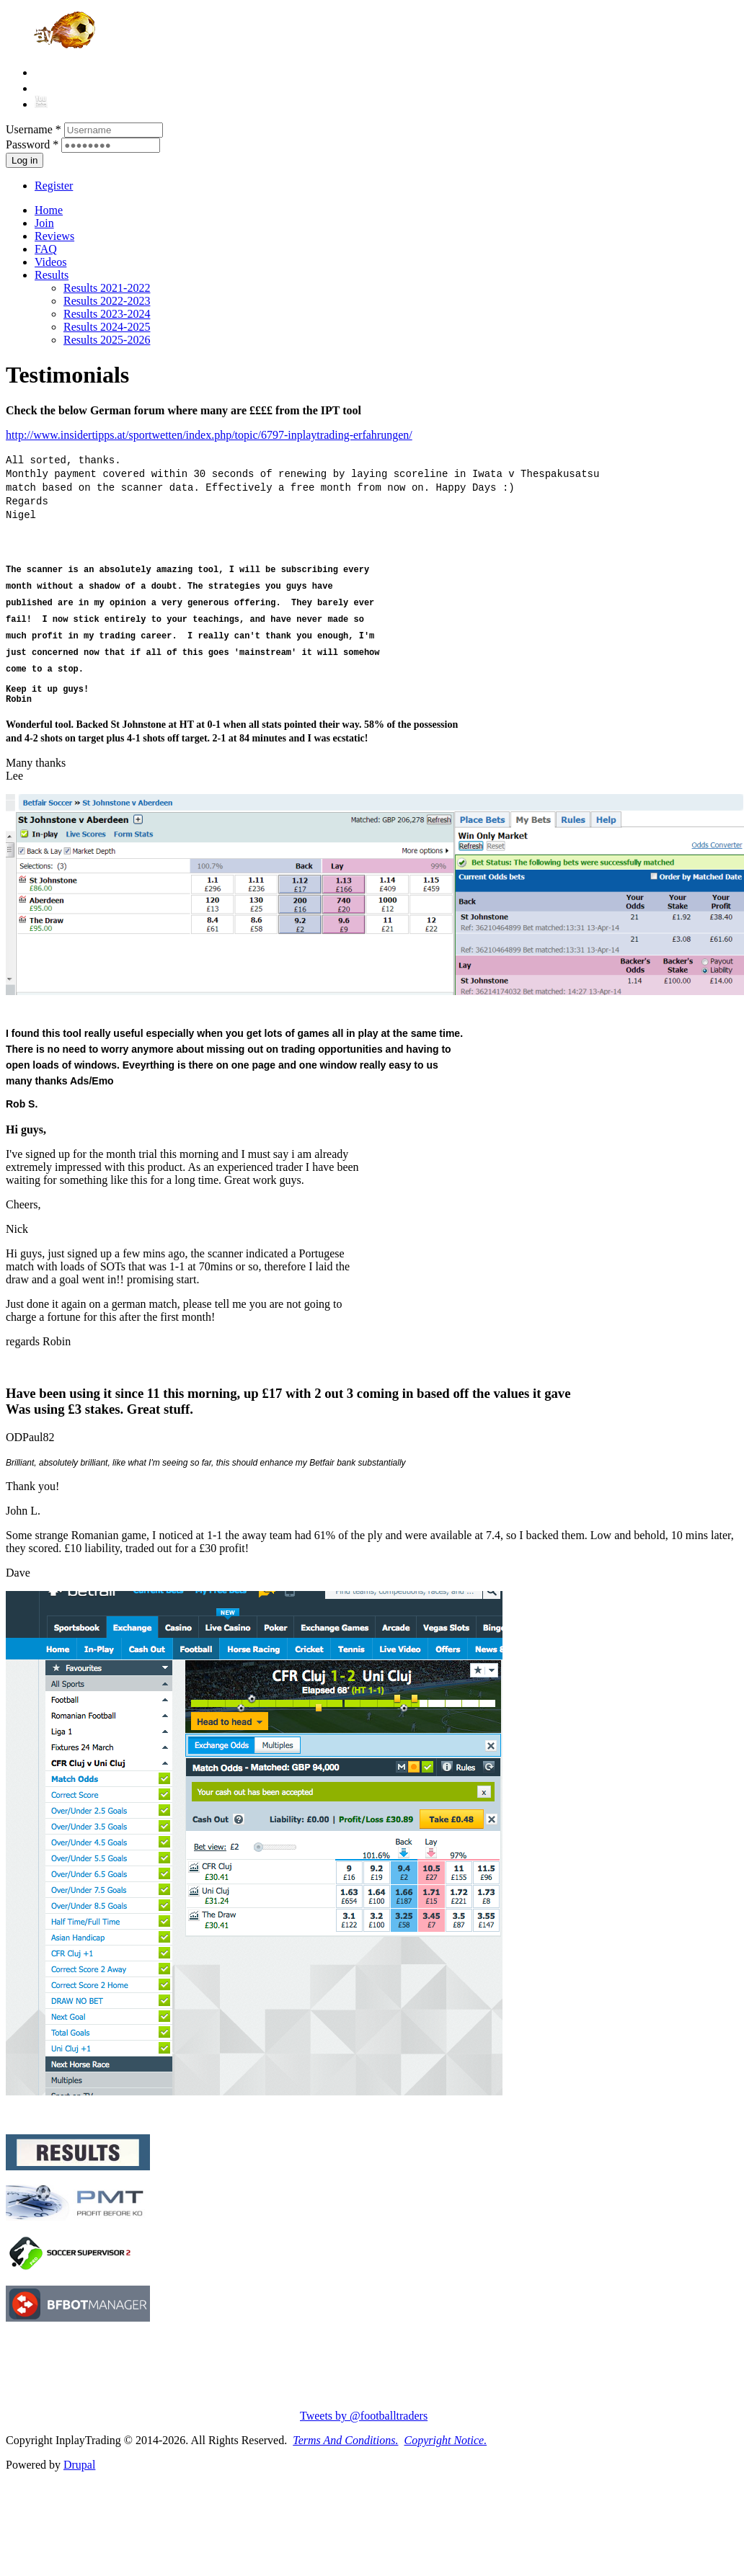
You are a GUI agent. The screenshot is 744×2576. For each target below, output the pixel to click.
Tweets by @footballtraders (364, 2416)
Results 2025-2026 (106, 340)
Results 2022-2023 (106, 301)
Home (49, 210)
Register (54, 185)
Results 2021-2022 (106, 288)
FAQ (46, 249)
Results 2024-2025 (106, 327)
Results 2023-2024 (106, 314)
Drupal (79, 2465)
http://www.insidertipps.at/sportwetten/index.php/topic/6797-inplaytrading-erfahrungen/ (209, 435)
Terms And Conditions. (345, 2440)
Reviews (54, 236)
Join (44, 223)
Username (33, 129)
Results (51, 275)
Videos (50, 262)
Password (32, 144)
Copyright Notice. (445, 2440)
